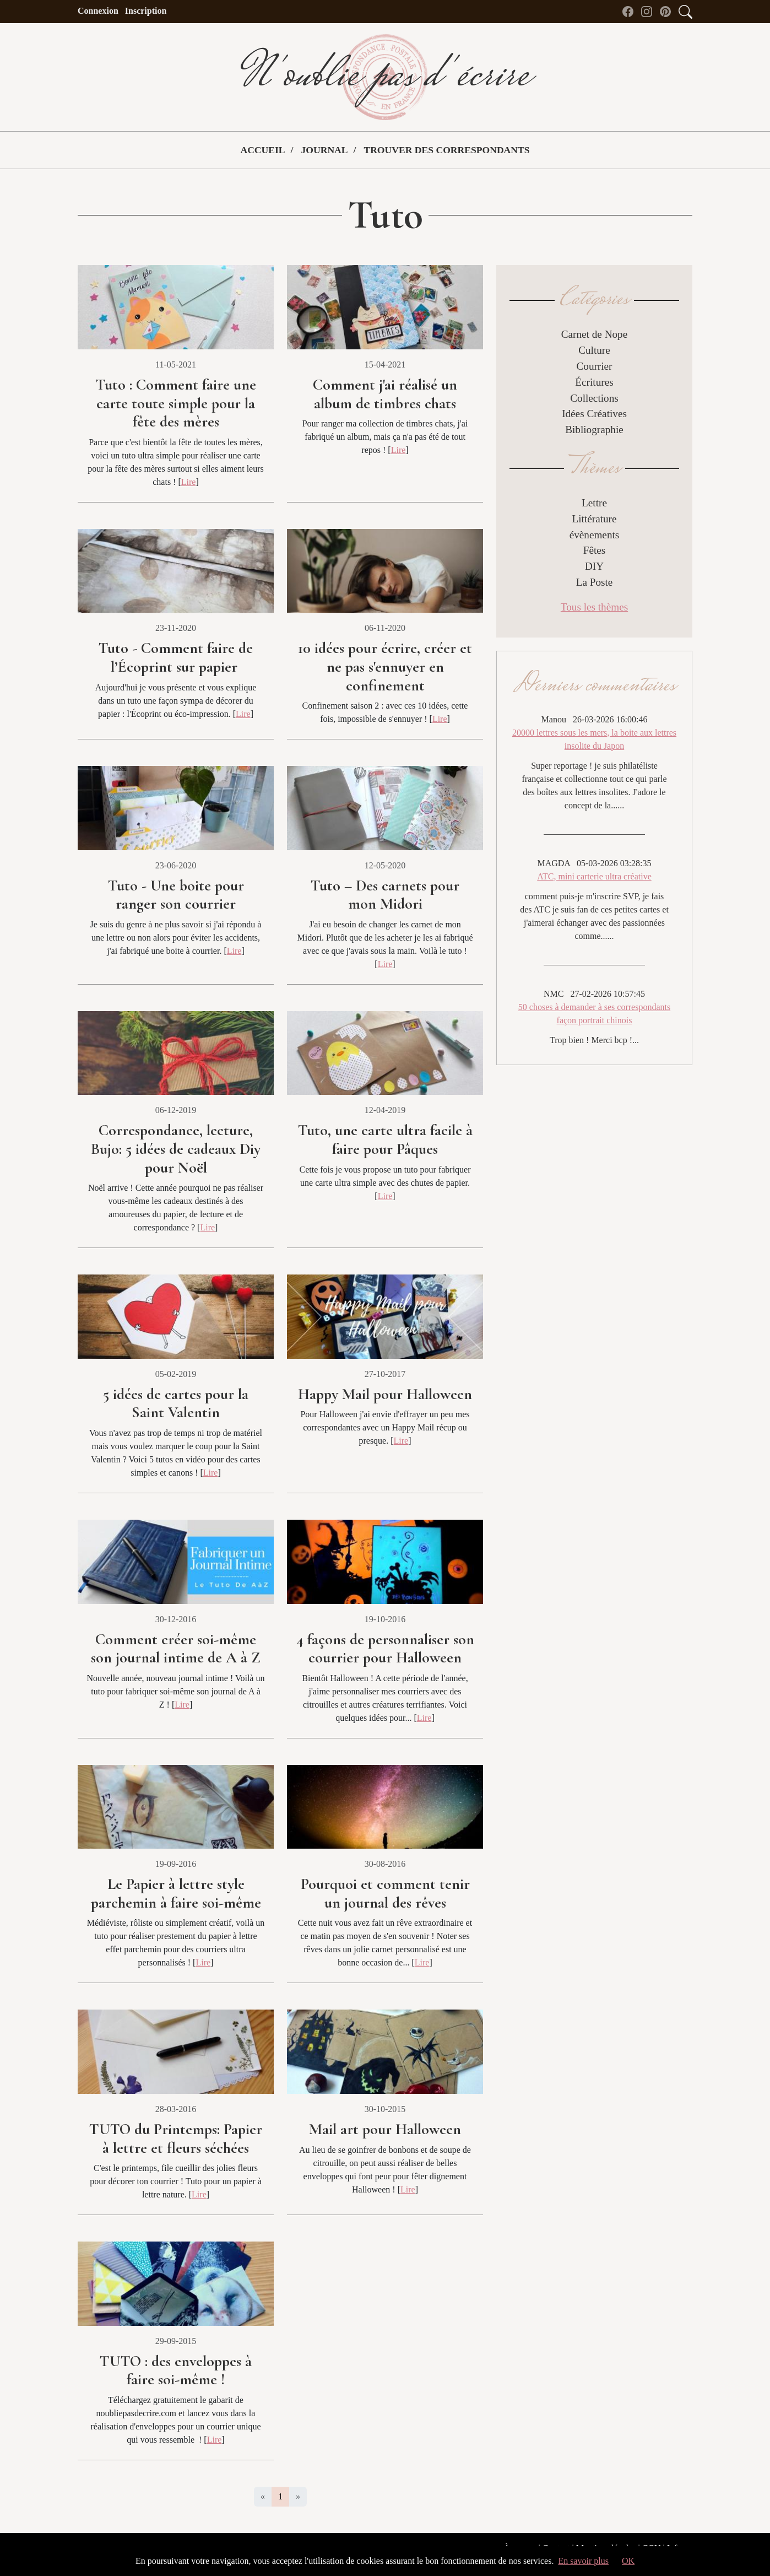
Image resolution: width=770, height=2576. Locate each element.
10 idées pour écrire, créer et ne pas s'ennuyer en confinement (385, 666)
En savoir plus (583, 2561)
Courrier (594, 366)
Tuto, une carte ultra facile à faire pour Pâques (385, 1139)
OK (628, 2561)
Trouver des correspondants (446, 149)
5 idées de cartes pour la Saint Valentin (175, 1403)
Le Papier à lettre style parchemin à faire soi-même (176, 1893)
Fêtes (594, 550)
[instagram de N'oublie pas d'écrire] (649, 10)
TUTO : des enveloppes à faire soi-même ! (176, 2370)
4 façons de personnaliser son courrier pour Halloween (385, 1648)
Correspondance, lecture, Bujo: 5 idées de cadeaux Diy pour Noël (176, 1148)
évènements (595, 535)
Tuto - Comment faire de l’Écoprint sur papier (176, 657)
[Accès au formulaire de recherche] (685, 10)
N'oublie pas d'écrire (385, 77)
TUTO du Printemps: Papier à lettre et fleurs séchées (175, 2138)
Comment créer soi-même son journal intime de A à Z (176, 1648)
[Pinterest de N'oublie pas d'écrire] (668, 10)
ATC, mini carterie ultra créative (594, 876)
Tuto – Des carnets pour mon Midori (385, 895)
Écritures (594, 382)
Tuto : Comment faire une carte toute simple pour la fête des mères (176, 403)
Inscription (146, 10)
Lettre (594, 503)
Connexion (98, 10)
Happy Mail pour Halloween (385, 1394)
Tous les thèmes (594, 607)
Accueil (262, 149)
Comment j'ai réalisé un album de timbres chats (385, 394)
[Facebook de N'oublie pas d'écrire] (630, 10)
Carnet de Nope (594, 334)
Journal (324, 149)
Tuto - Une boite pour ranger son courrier (176, 895)
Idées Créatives (594, 413)
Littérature (594, 519)
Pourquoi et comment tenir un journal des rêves (385, 1893)
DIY (594, 566)
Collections (594, 398)
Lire (188, 482)
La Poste (594, 582)
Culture (594, 350)
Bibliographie (594, 429)
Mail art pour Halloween (385, 2129)
